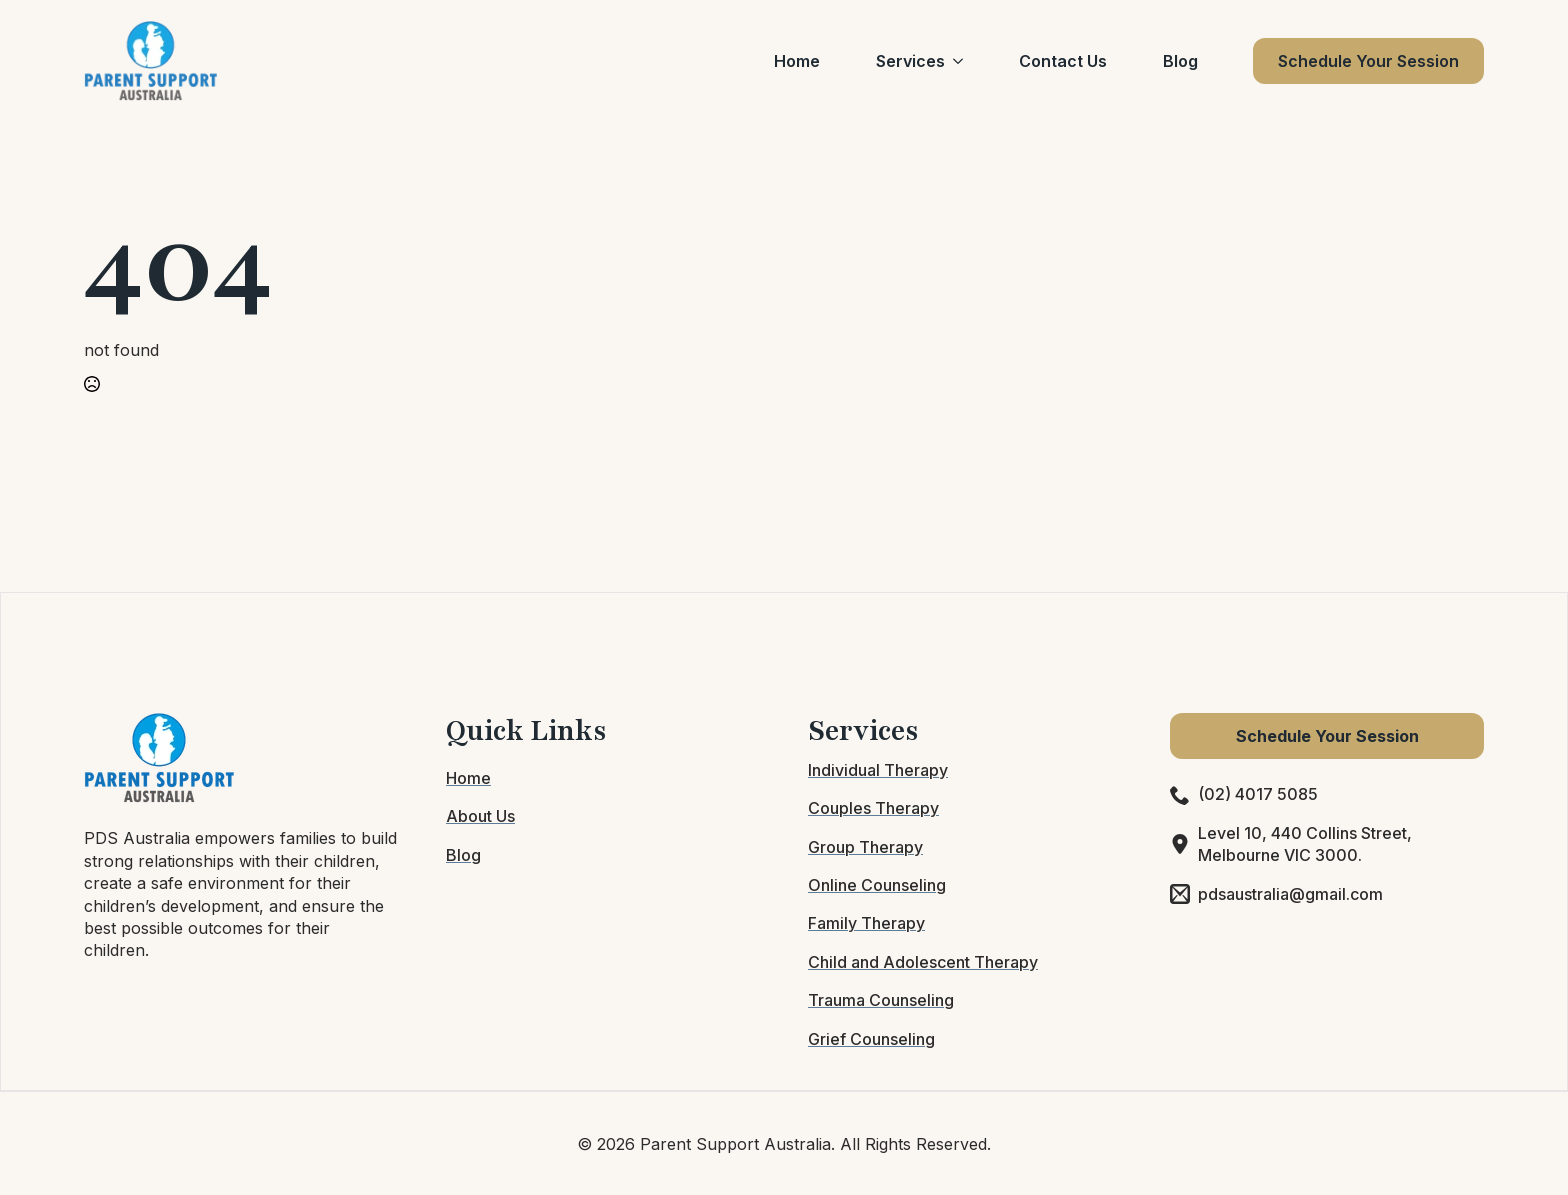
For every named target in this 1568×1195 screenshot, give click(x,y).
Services (910, 61)
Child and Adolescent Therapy (923, 962)
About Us (480, 816)
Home (797, 61)
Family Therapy (866, 923)
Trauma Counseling (881, 1000)
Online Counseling (877, 885)
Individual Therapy (878, 770)
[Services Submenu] (962, 61)
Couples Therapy (873, 808)
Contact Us (1063, 61)
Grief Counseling (871, 1039)
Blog (1180, 61)
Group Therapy (865, 847)
